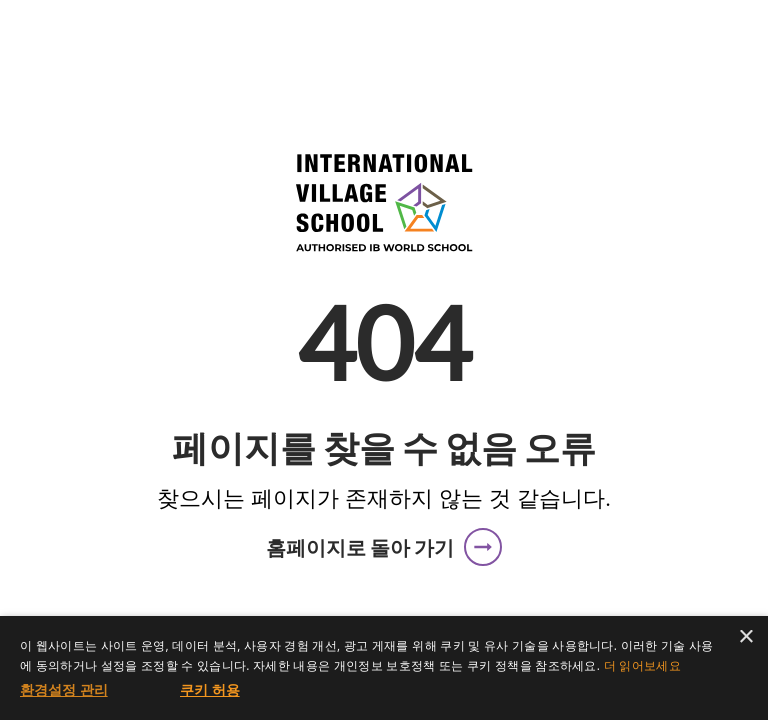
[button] (384, 547)
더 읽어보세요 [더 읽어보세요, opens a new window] (642, 665)
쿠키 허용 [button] (210, 689)
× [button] (745, 637)
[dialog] (384, 668)
